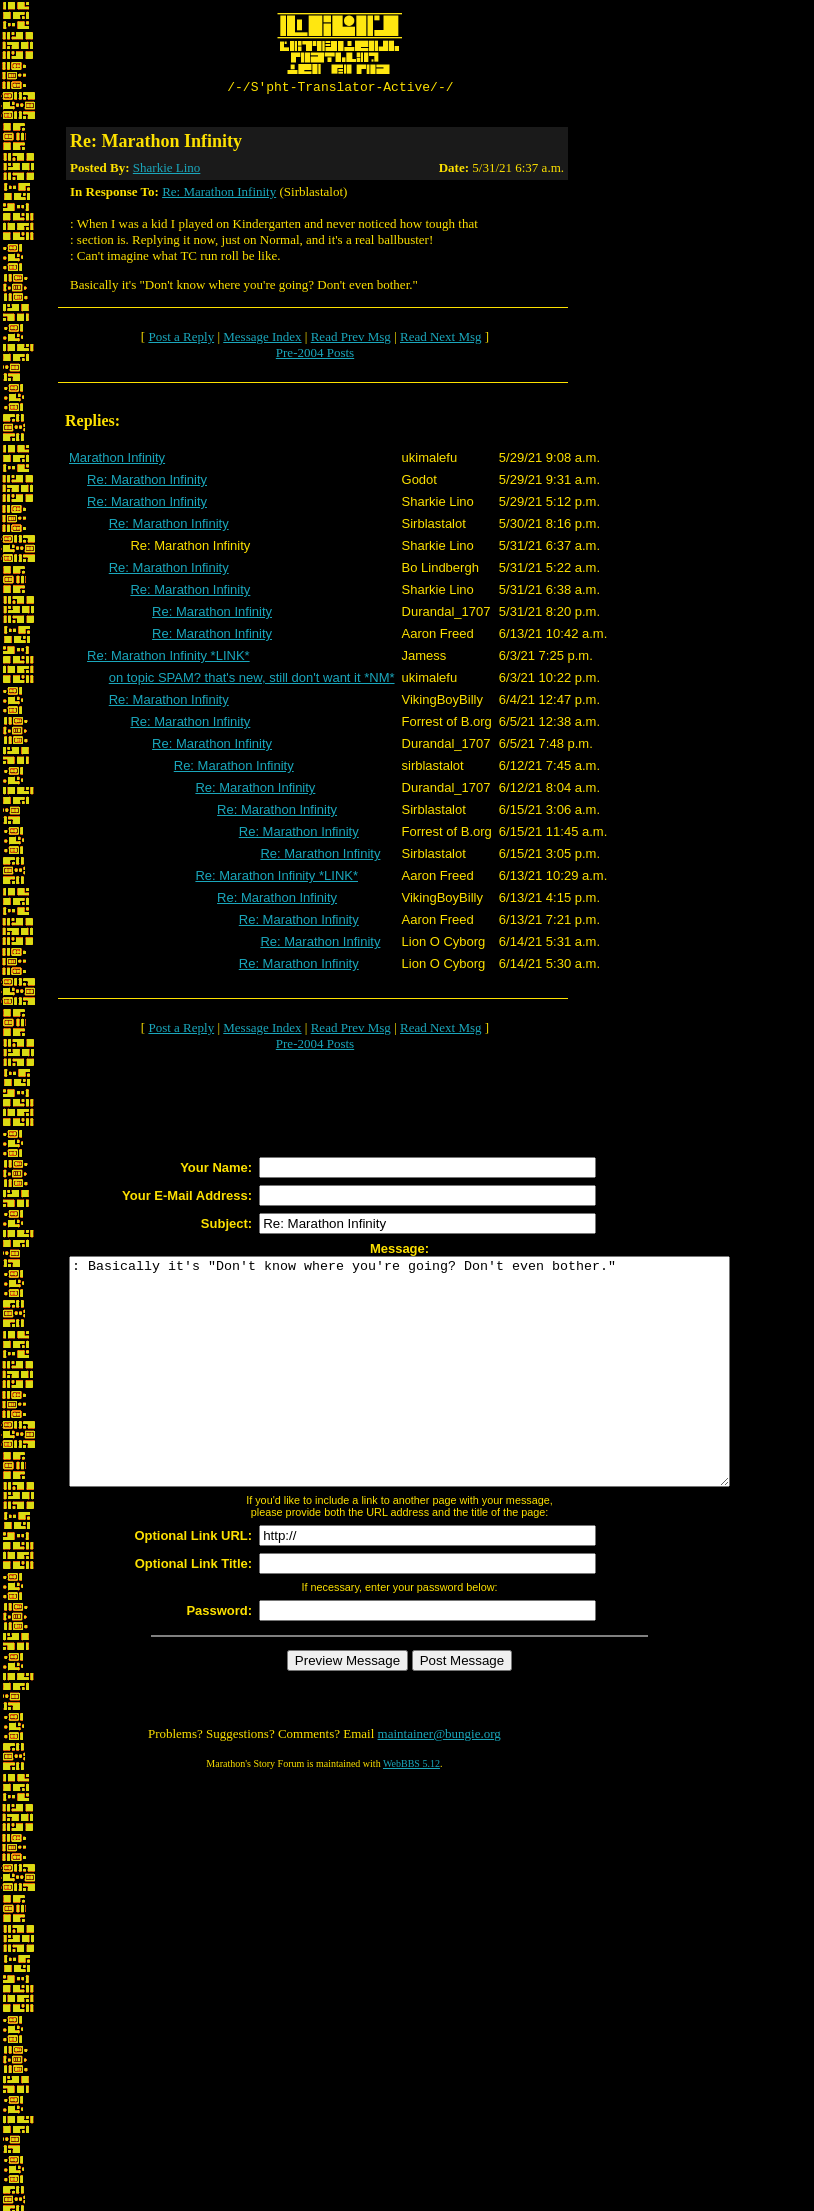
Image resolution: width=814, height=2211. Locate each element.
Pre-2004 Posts (315, 355)
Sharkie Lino (167, 170)
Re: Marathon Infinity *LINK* (168, 658)
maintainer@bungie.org (439, 1781)
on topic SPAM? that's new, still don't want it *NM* (252, 680)
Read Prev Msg (351, 339)
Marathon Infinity (117, 460)
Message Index (262, 339)
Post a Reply (181, 339)
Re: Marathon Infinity (219, 194)
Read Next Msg (441, 339)
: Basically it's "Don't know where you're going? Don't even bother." (439, 1397)
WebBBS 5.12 (411, 1811)
